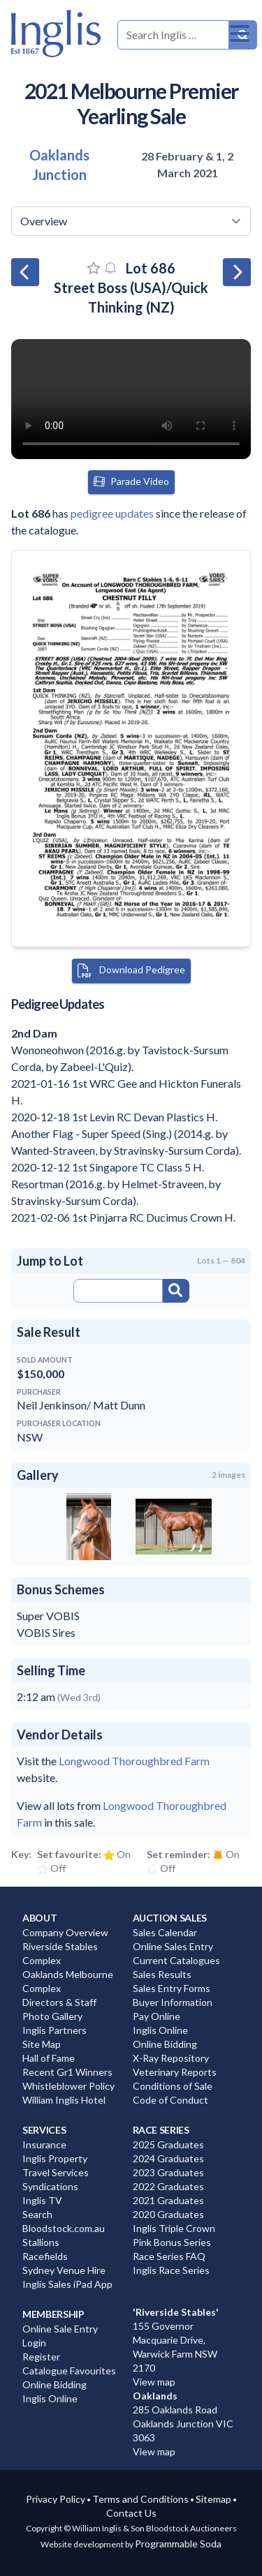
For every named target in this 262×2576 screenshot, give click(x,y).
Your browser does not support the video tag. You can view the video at (131, 399)
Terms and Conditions (140, 2499)
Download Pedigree (131, 971)
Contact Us (131, 2513)
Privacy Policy (55, 2499)
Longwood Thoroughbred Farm (134, 1760)
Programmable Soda (178, 2543)
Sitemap (213, 2499)
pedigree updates (112, 513)
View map (154, 2382)
